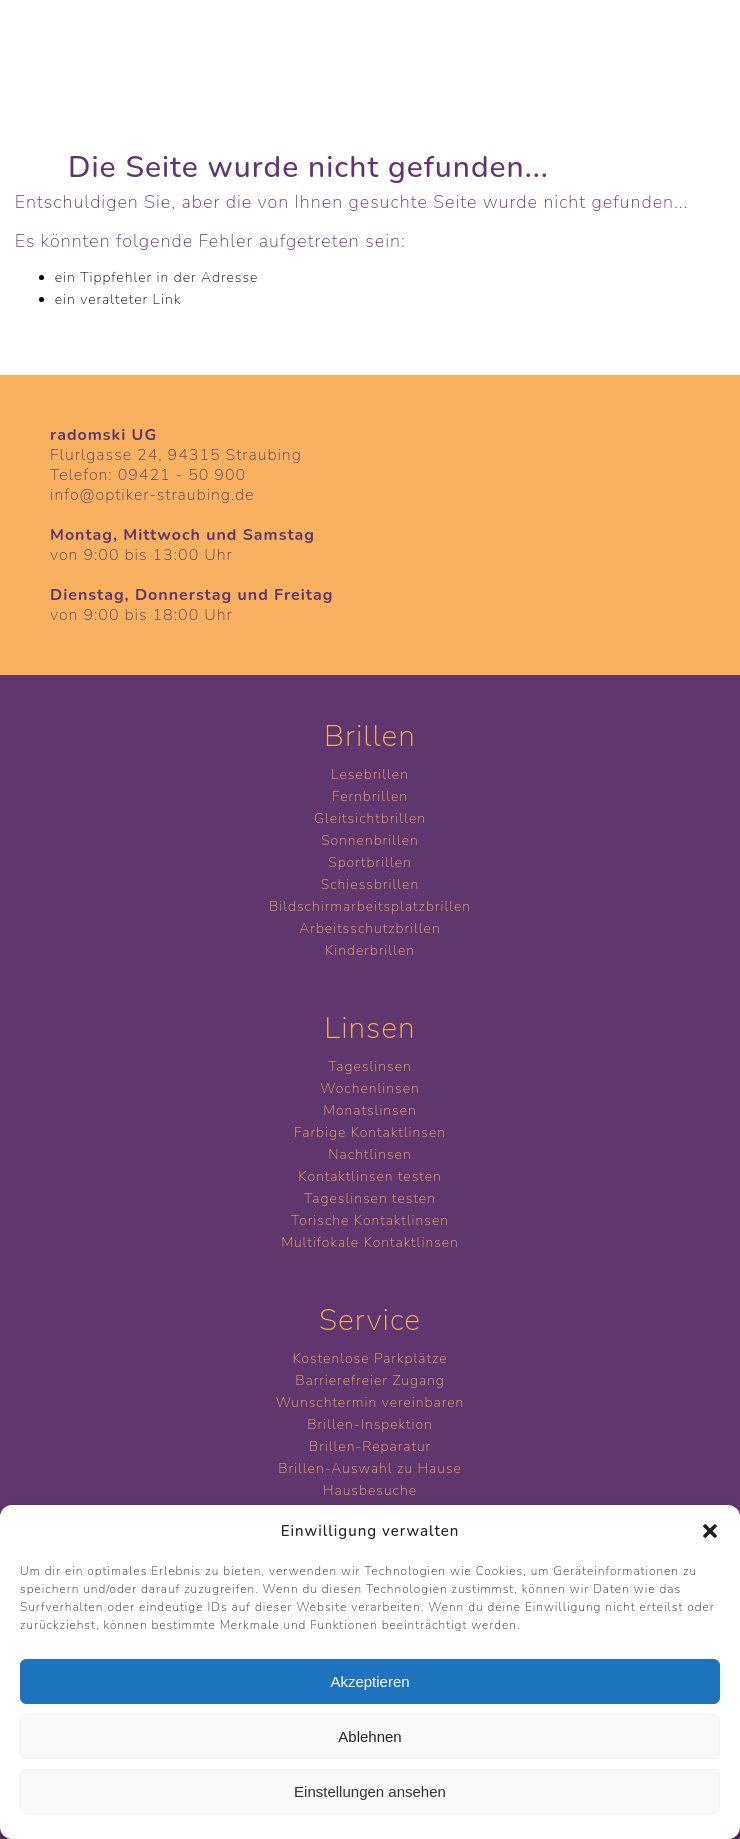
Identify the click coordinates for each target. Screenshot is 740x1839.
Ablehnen (369, 1736)
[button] (710, 1531)
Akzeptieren (369, 1681)
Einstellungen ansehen (370, 1791)
